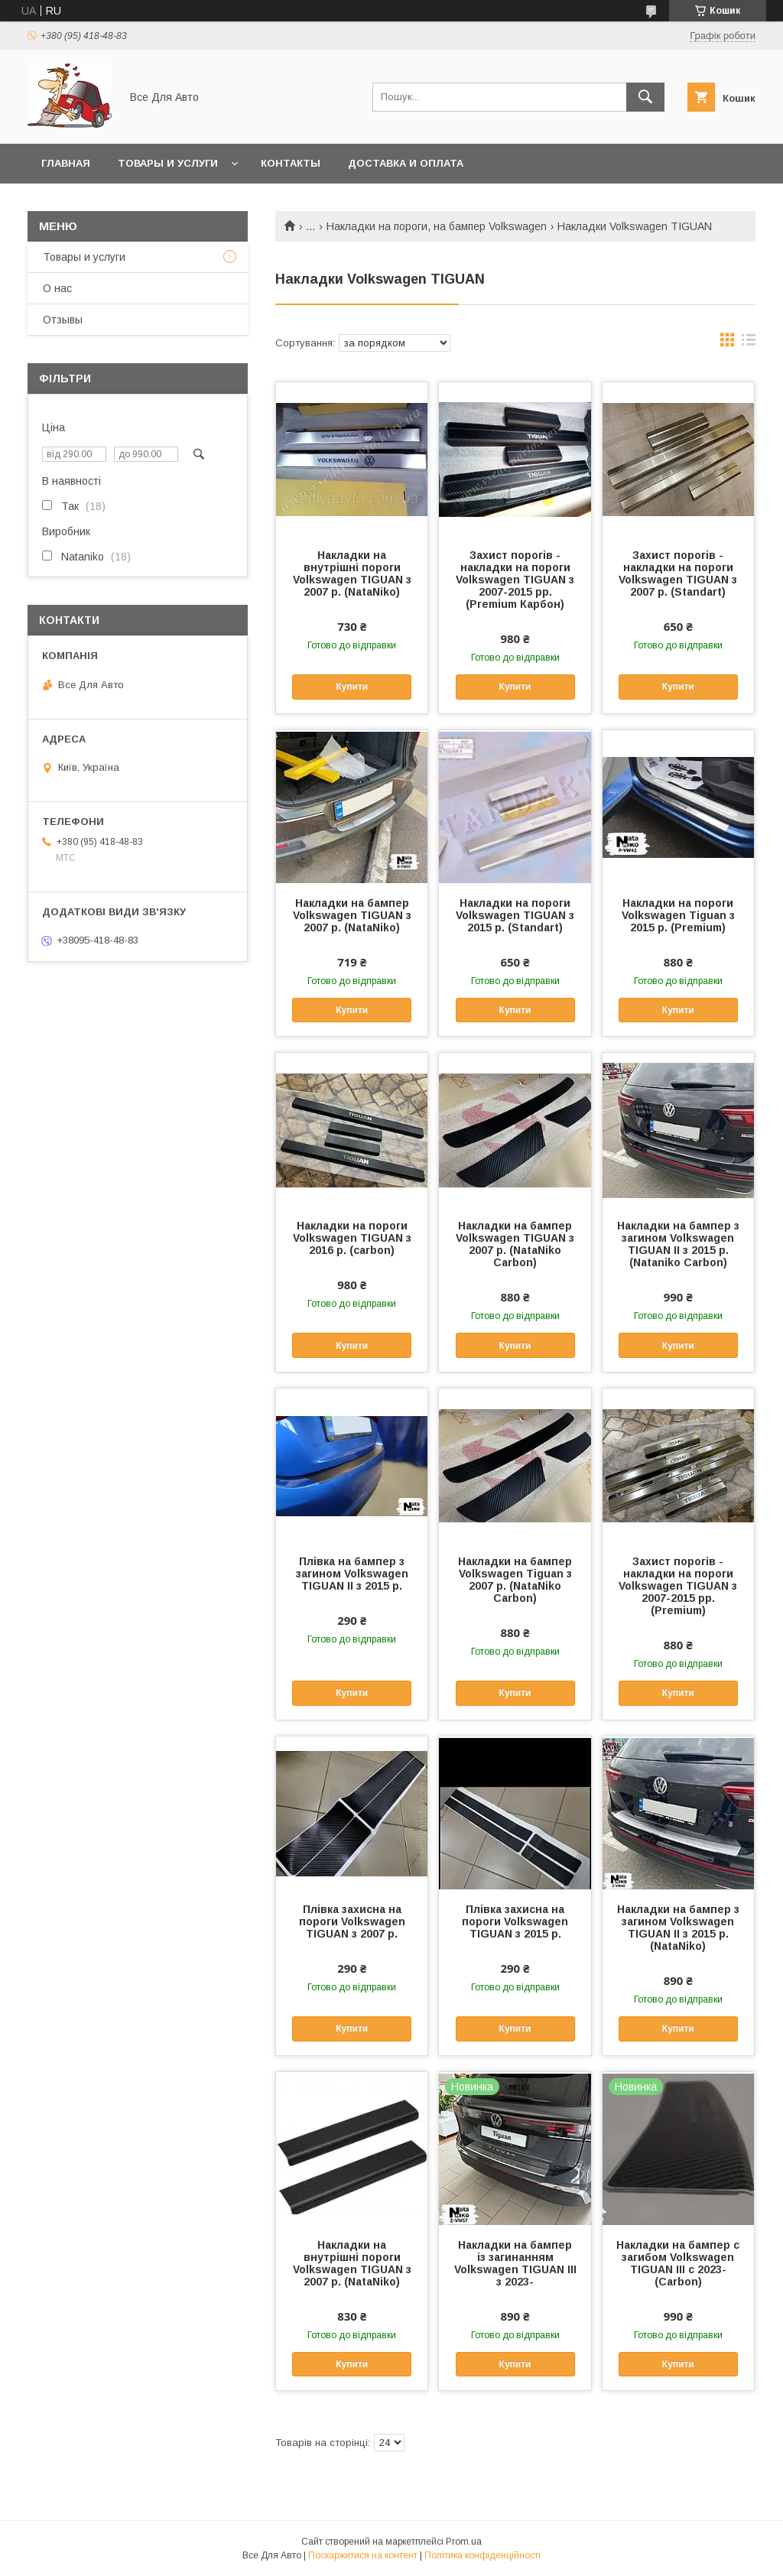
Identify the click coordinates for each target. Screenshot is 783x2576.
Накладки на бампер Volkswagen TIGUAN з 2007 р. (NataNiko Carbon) (515, 1244)
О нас (57, 288)
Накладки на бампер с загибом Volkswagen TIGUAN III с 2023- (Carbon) (677, 2263)
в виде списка (748, 343)
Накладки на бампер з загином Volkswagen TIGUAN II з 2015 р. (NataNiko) (678, 1927)
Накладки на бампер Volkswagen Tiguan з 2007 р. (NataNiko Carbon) (515, 1579)
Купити (352, 686)
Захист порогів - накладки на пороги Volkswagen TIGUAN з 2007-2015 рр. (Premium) (678, 1585)
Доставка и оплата (405, 163)
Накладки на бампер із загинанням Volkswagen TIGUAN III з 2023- (515, 2263)
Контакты (290, 163)
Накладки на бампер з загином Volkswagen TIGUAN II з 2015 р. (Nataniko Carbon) (678, 1244)
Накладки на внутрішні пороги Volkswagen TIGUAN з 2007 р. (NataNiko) (352, 573)
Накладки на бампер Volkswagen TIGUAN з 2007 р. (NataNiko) (352, 915)
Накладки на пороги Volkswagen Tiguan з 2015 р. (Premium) (678, 915)
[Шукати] (645, 97)
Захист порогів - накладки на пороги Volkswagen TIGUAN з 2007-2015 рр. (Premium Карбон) (515, 579)
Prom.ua (464, 2541)
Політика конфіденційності (482, 2555)
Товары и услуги (168, 163)
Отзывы (63, 319)
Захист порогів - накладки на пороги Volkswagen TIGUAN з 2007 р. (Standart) (678, 573)
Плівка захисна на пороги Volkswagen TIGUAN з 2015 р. (515, 1921)
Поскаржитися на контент (362, 2555)
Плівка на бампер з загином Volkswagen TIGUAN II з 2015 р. (352, 1573)
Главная (65, 163)
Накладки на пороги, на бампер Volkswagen (437, 226)
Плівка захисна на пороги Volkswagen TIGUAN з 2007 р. (352, 1921)
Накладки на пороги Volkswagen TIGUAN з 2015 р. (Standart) (515, 915)
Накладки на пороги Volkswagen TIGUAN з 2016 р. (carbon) (352, 1238)
